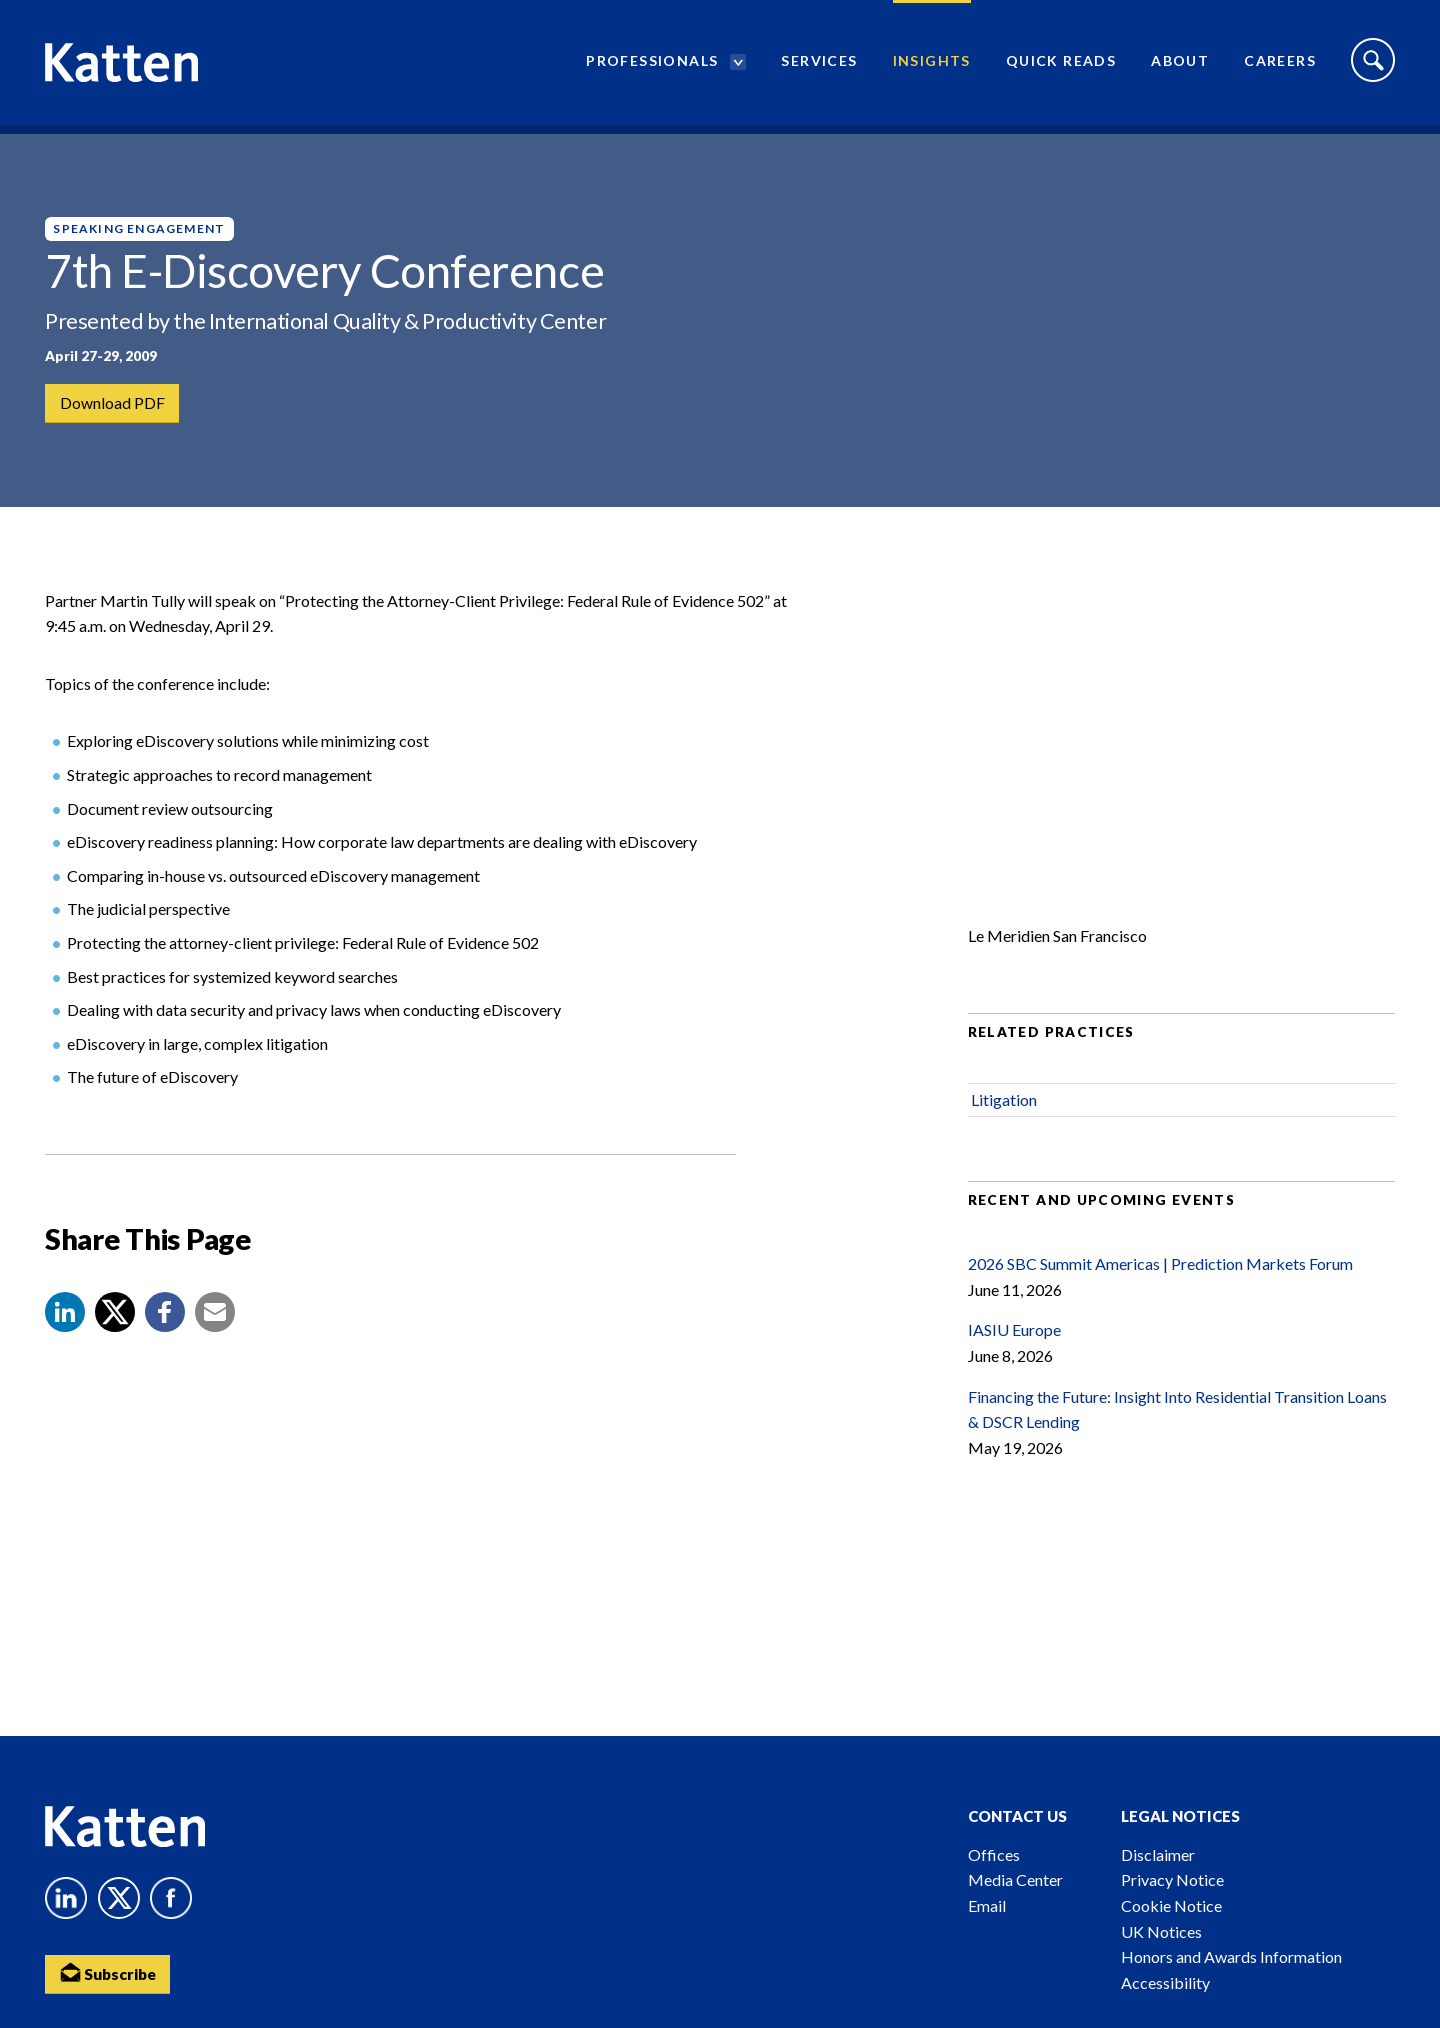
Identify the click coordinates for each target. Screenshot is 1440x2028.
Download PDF (112, 403)
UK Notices (1161, 1931)
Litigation (1004, 1116)
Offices (994, 1854)
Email (987, 1905)
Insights (932, 65)
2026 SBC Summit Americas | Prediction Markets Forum (1160, 1280)
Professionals (652, 65)
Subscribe (110, 1973)
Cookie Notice (1171, 1905)
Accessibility (1165, 1982)
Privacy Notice (1172, 1879)
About (1180, 65)
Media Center (1015, 1879)
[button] (65, 1328)
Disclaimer (1158, 1854)
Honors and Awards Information (1231, 1956)
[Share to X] (115, 1328)
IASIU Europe (1014, 1346)
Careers (1280, 65)
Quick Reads (1061, 65)
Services (819, 65)
